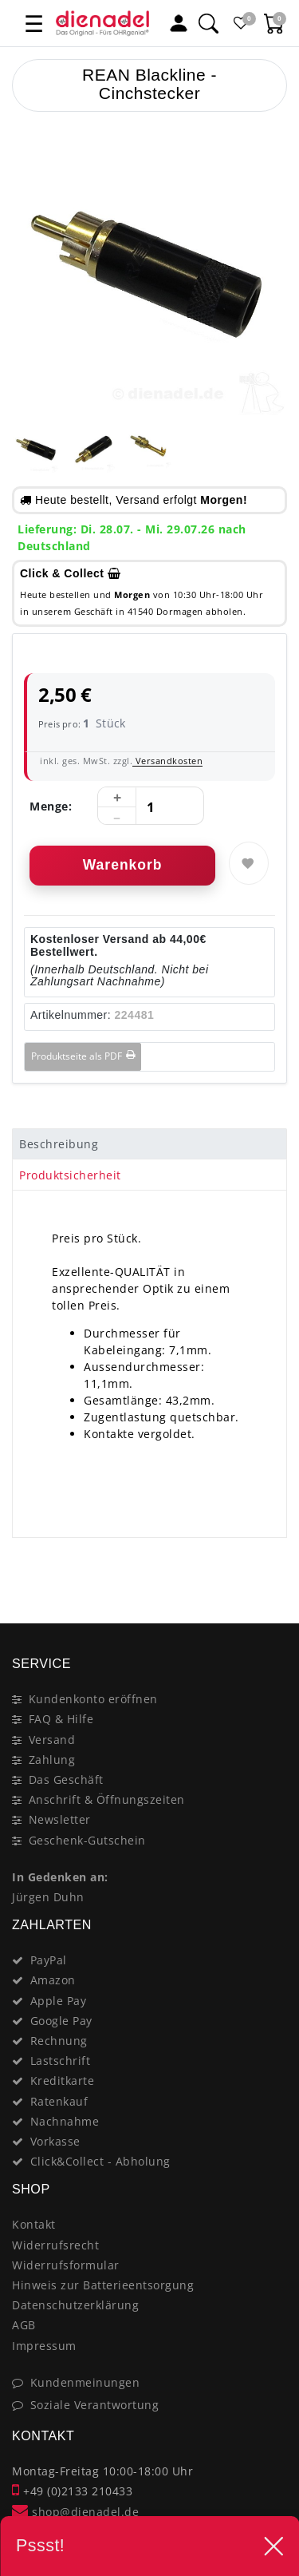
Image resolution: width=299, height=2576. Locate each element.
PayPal (48, 1960)
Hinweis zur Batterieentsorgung (103, 2285)
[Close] (267, 1566)
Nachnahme (65, 2121)
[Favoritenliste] (241, 23)
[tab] (149, 1144)
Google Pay (61, 2020)
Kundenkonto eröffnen (93, 1698)
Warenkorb (123, 865)
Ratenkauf (59, 2101)
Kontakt (34, 2224)
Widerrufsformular (66, 2265)
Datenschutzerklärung (75, 2304)
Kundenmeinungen (85, 2382)
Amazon (53, 1979)
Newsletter (60, 1819)
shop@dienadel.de (75, 2511)
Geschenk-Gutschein (87, 1840)
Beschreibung (58, 1143)
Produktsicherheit (70, 1175)
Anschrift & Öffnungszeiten (107, 1799)
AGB (24, 2324)
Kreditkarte (62, 2080)
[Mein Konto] (178, 23)
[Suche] (208, 23)
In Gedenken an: (60, 1876)
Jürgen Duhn (48, 1896)
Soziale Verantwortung (94, 2404)
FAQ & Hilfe (61, 1718)
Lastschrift (60, 2060)
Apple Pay (58, 2000)
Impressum (44, 2345)
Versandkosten (167, 761)
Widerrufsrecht (55, 2245)
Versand (52, 1739)
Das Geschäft (66, 1779)
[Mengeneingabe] (151, 806)
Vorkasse (55, 2141)
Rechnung (59, 2040)
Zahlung (52, 1759)
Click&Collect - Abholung (100, 2161)
